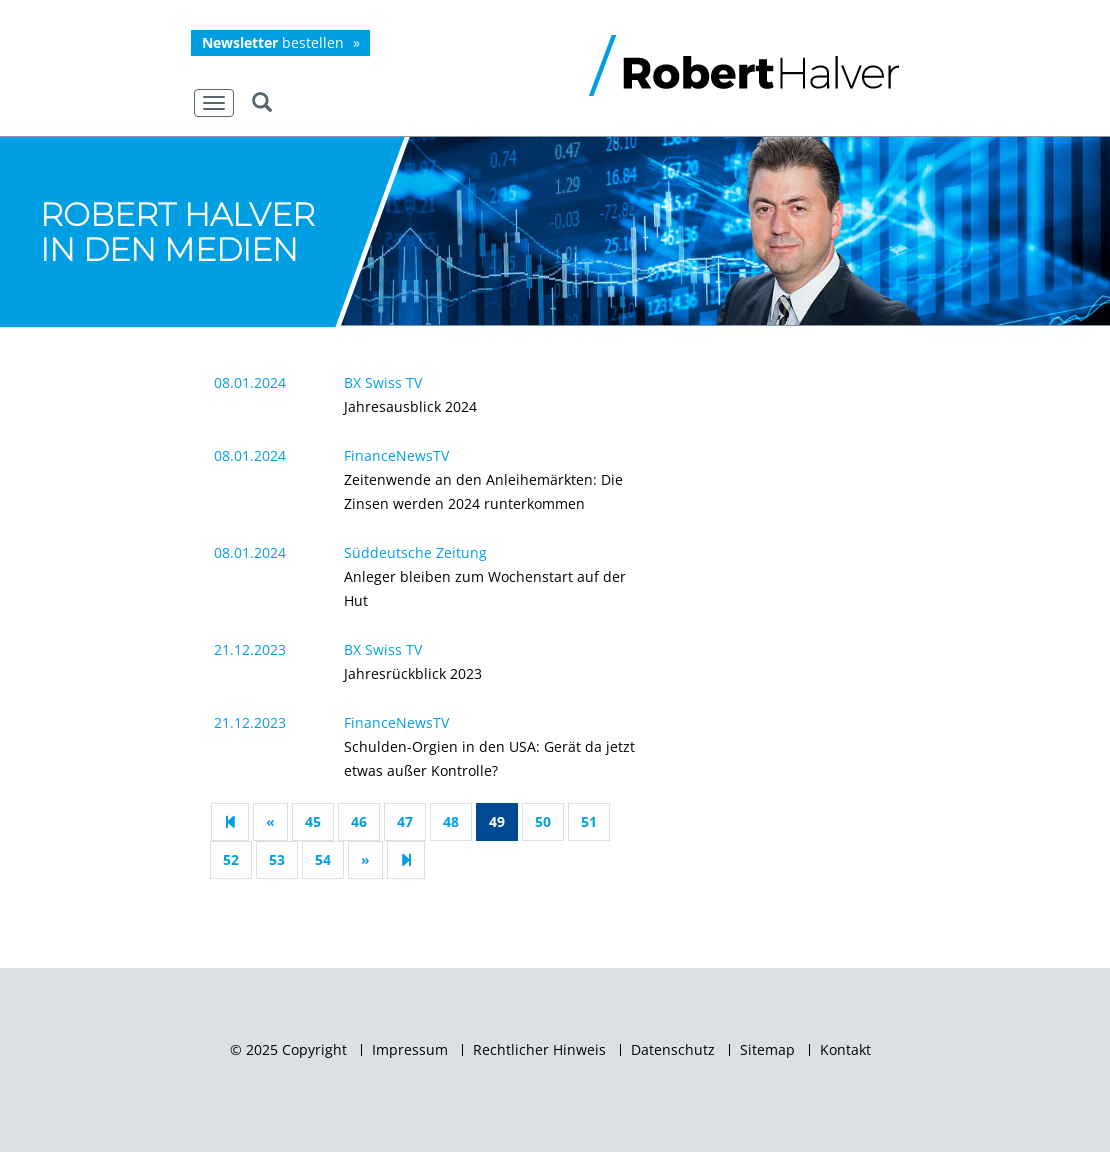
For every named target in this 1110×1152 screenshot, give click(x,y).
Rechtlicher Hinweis (539, 1050)
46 (359, 821)
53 (277, 859)
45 (313, 821)
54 (323, 859)
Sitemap (767, 1050)
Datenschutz (673, 1050)
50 (543, 821)
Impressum (410, 1050)
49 (497, 821)
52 (231, 859)
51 (589, 821)
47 (405, 821)
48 (451, 821)
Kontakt (845, 1050)
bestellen (273, 42)
